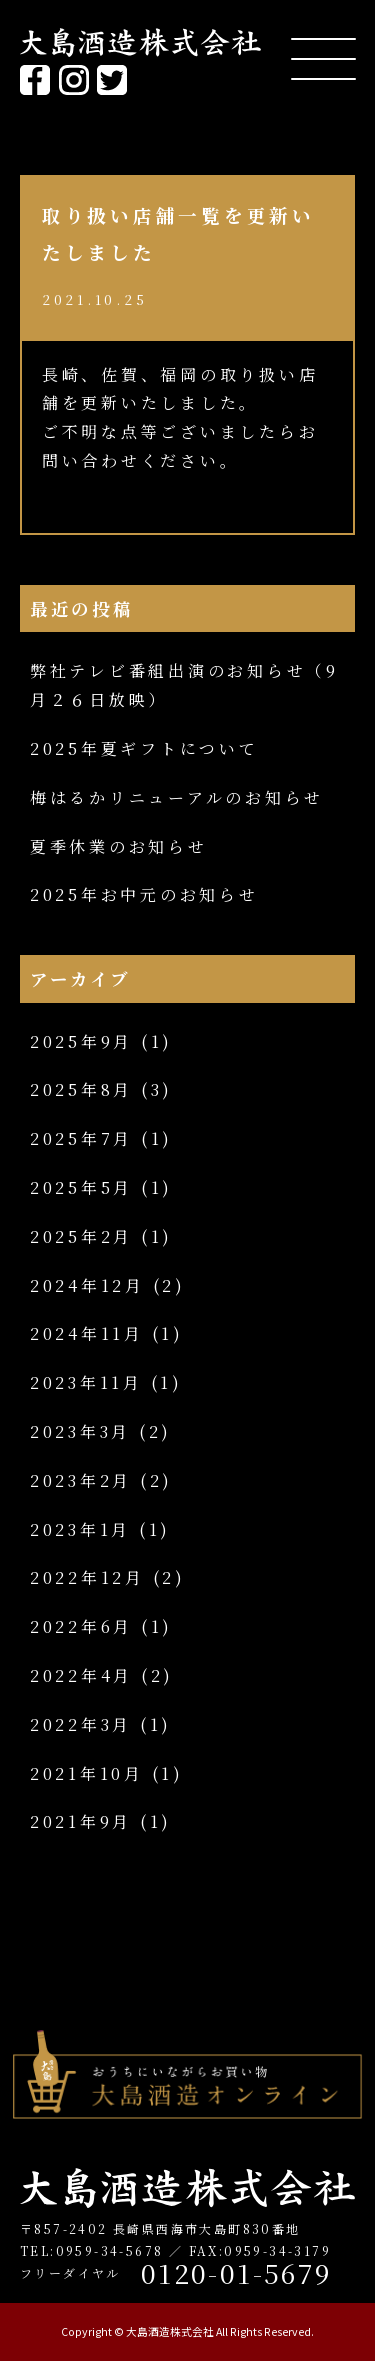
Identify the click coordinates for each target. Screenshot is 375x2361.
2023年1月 (80, 1529)
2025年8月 (81, 1089)
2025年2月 (81, 1236)
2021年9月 (81, 1821)
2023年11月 (86, 1382)
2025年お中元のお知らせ (144, 894)
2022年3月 (81, 1724)
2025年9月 (81, 1041)
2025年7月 (81, 1138)
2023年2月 (81, 1480)
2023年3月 (80, 1431)
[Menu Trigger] (323, 57)
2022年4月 (81, 1675)
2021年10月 (87, 1773)
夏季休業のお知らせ (119, 846)
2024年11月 (87, 1333)
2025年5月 (81, 1187)
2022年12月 (87, 1577)
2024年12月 (87, 1285)
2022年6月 (81, 1626)
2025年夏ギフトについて (144, 748)
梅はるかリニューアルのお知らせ (177, 797)
